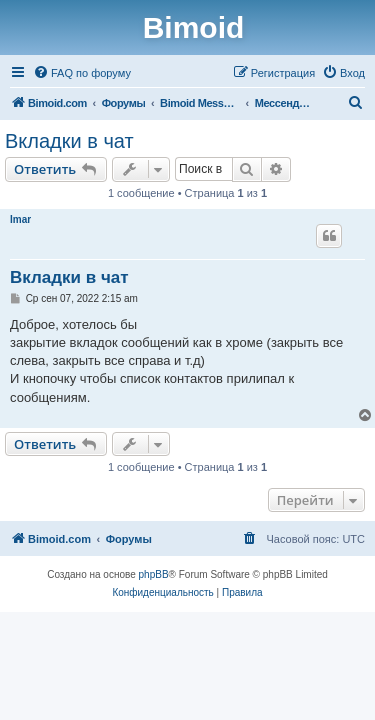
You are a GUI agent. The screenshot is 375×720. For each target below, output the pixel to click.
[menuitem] (82, 73)
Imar (20, 219)
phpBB (154, 574)
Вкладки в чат (69, 141)
